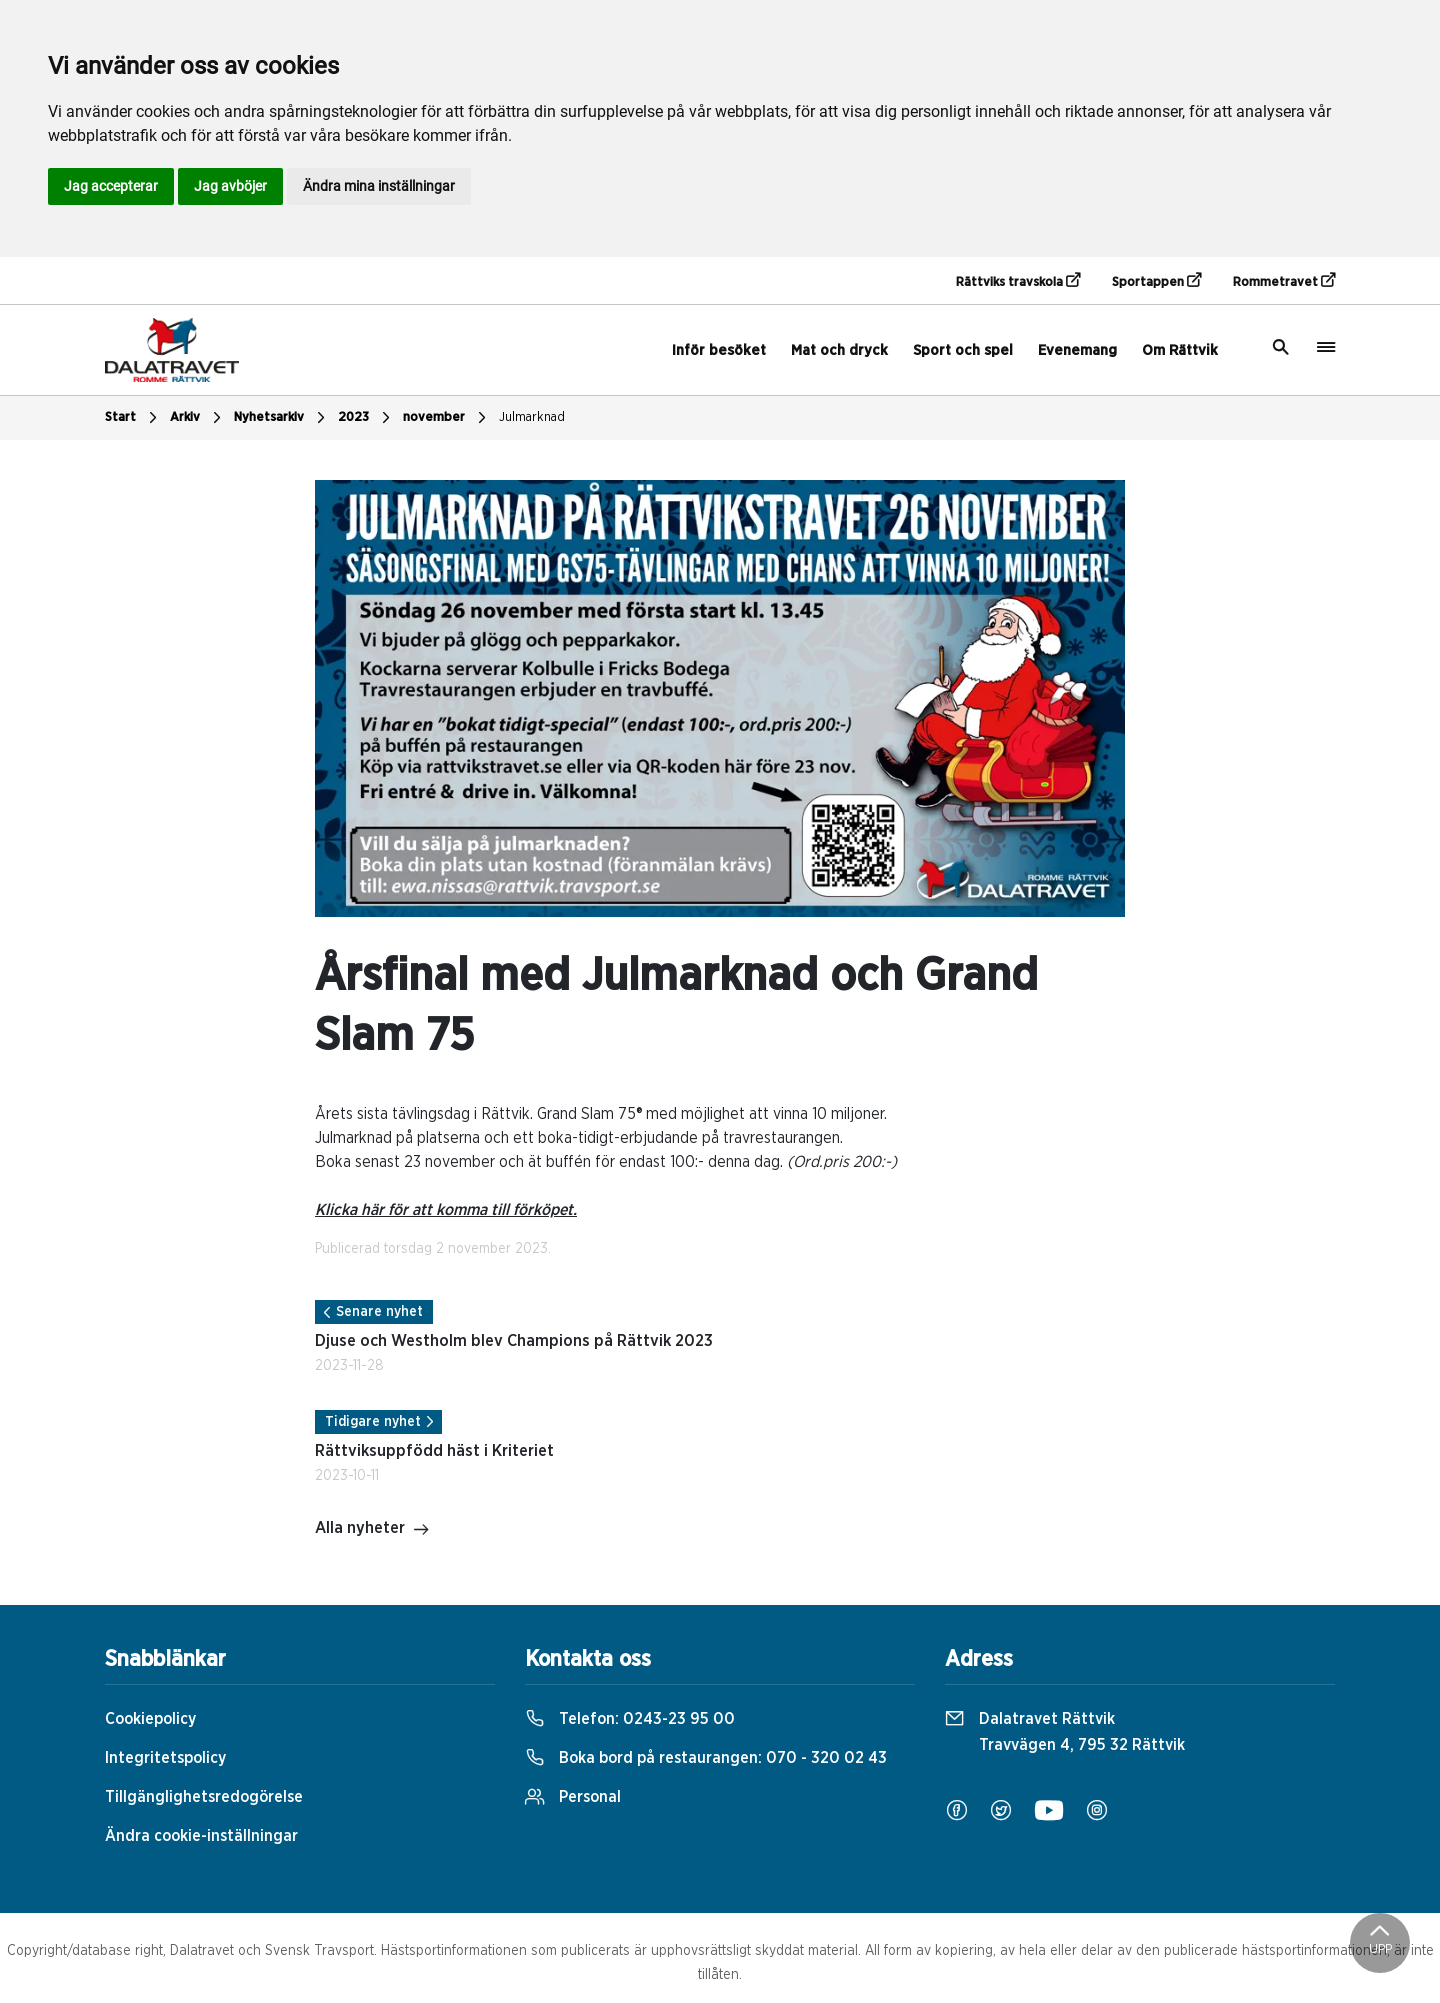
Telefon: (630, 1719)
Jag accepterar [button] (111, 186)
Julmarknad (532, 417)
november (447, 418)
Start (133, 418)
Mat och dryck (839, 350)
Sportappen (1156, 281)
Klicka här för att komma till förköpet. (446, 1210)
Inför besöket (719, 350)
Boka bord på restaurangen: (706, 1758)
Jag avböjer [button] (230, 186)
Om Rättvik (1180, 350)
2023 (366, 418)
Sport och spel (963, 350)
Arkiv (198, 418)
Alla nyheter (372, 1530)
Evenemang (1077, 350)
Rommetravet (1284, 281)
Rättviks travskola (1018, 281)
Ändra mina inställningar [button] (379, 186)
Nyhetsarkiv (282, 418)
